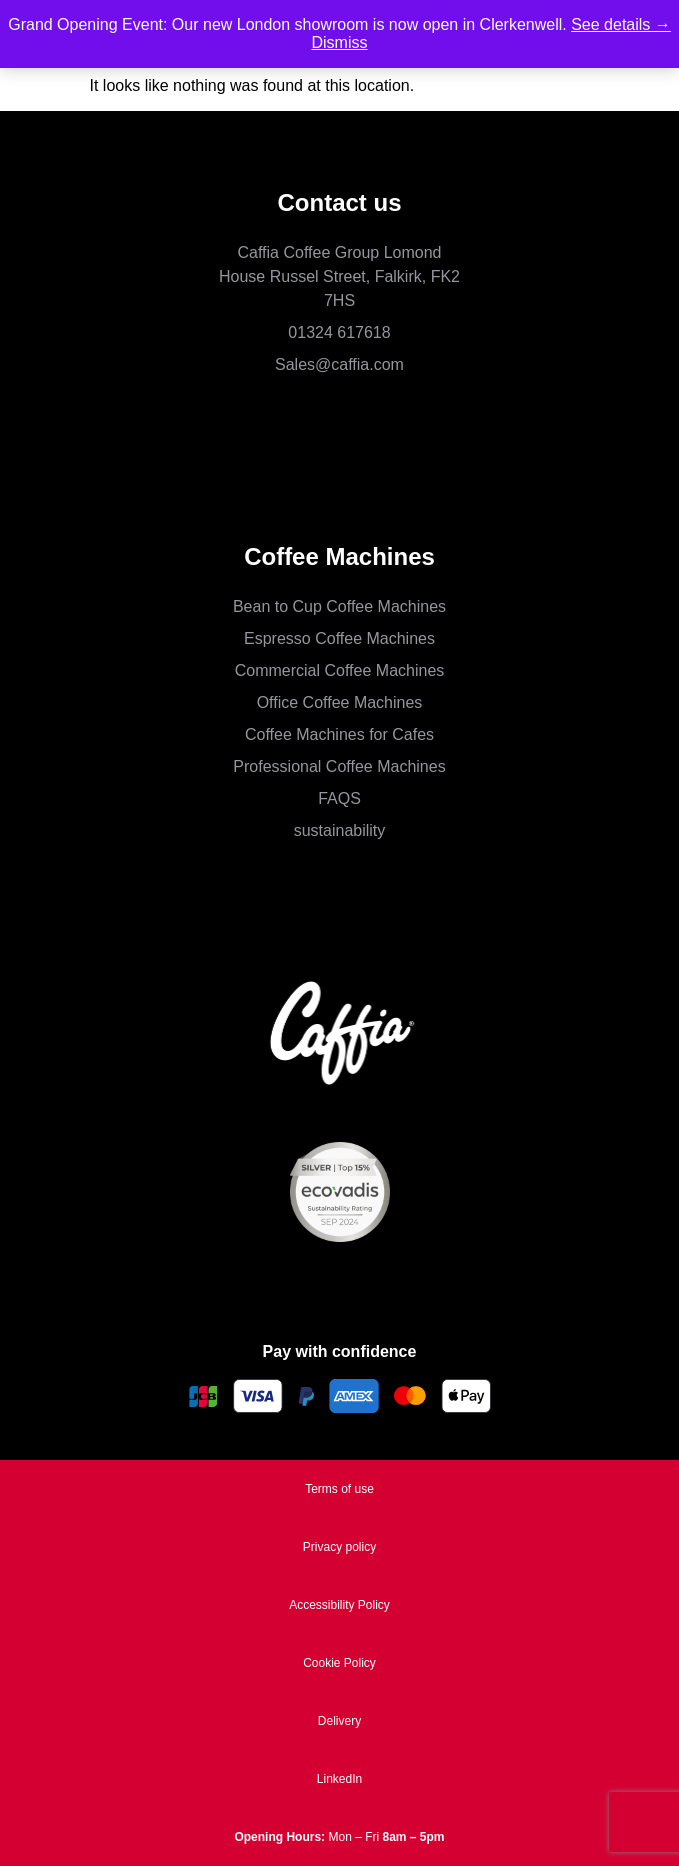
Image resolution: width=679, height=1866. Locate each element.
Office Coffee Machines (340, 702)
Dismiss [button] (340, 42)
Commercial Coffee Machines (340, 670)
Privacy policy (339, 1547)
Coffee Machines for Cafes (339, 734)
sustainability (340, 830)
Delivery (339, 1721)
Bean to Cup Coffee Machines (339, 606)
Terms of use (339, 1489)
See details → (621, 24)
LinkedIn (339, 1779)
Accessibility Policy (339, 1605)
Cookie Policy (339, 1663)
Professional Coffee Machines (339, 766)
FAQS (339, 798)
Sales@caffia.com (339, 364)
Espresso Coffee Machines (339, 638)
